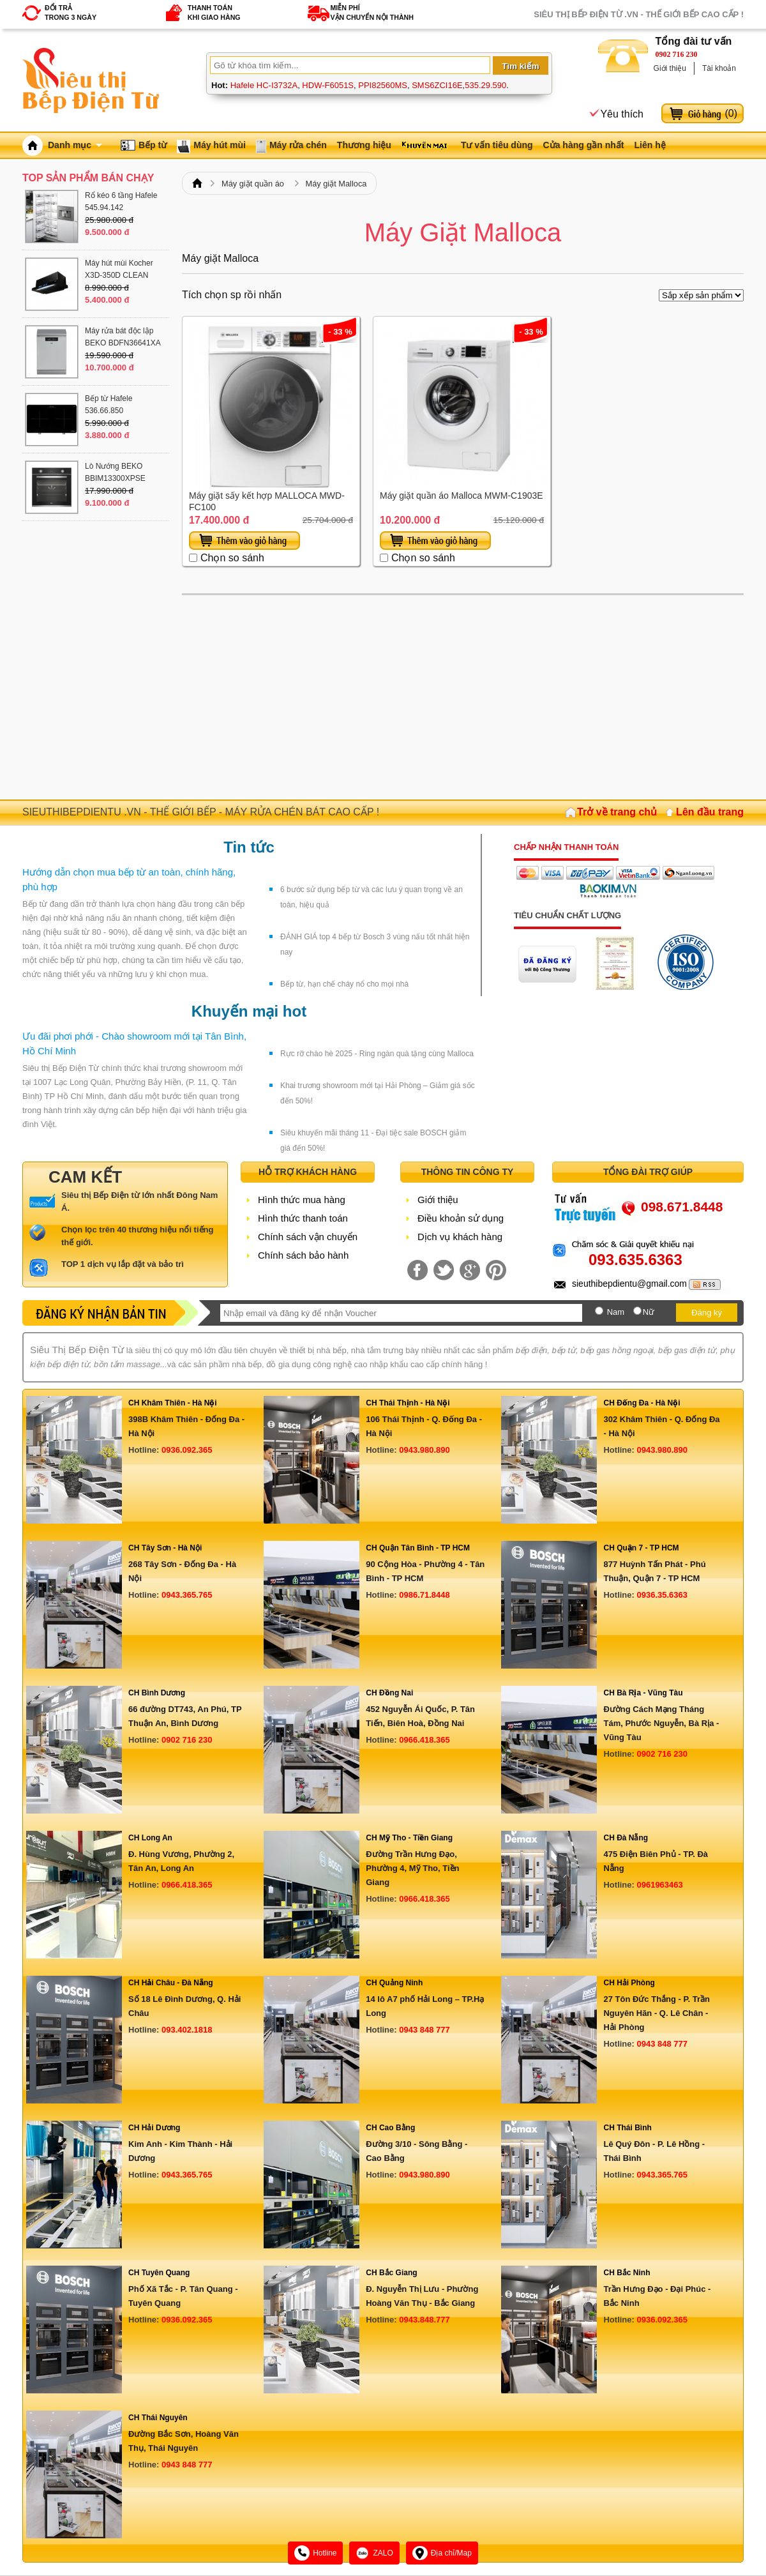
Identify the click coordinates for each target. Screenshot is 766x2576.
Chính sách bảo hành (303, 1255)
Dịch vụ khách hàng (459, 1236)
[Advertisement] (463, 697)
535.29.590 (485, 85)
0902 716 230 (677, 54)
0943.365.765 (187, 1595)
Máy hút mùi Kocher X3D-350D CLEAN (119, 269)
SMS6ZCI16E (437, 85)
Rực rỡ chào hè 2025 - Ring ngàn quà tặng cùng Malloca (377, 1053)
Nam (615, 1312)
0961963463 (659, 1885)
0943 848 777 (424, 2029)
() (731, 113)
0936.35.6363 (661, 1595)
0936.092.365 (187, 1450)
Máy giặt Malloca (336, 183)
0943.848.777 (424, 2319)
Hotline (315, 2553)
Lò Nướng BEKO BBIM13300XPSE (115, 472)
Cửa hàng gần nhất (583, 145)
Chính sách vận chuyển (307, 1236)
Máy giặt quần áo (253, 183)
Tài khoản (719, 68)
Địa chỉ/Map (442, 2553)
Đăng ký (706, 1312)
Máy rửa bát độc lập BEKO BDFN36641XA (123, 336)
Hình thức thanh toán (303, 1218)
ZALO (374, 2553)
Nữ (648, 1312)
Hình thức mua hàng (301, 1199)
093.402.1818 (187, 2029)
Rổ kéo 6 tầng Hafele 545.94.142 (121, 201)
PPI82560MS (382, 85)
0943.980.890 (424, 1450)
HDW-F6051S (328, 85)
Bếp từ (153, 145)
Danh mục (75, 145)
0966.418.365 (424, 1740)
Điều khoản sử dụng (460, 1218)
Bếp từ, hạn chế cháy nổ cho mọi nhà (344, 984)
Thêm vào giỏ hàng (244, 540)
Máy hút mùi (219, 145)
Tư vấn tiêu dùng (497, 145)
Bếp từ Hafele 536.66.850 (108, 404)
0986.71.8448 (424, 1595)
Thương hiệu (364, 145)
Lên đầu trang (710, 812)
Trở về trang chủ (617, 812)
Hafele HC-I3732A (264, 85)
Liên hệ (649, 145)
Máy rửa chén (298, 145)
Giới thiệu (670, 68)
